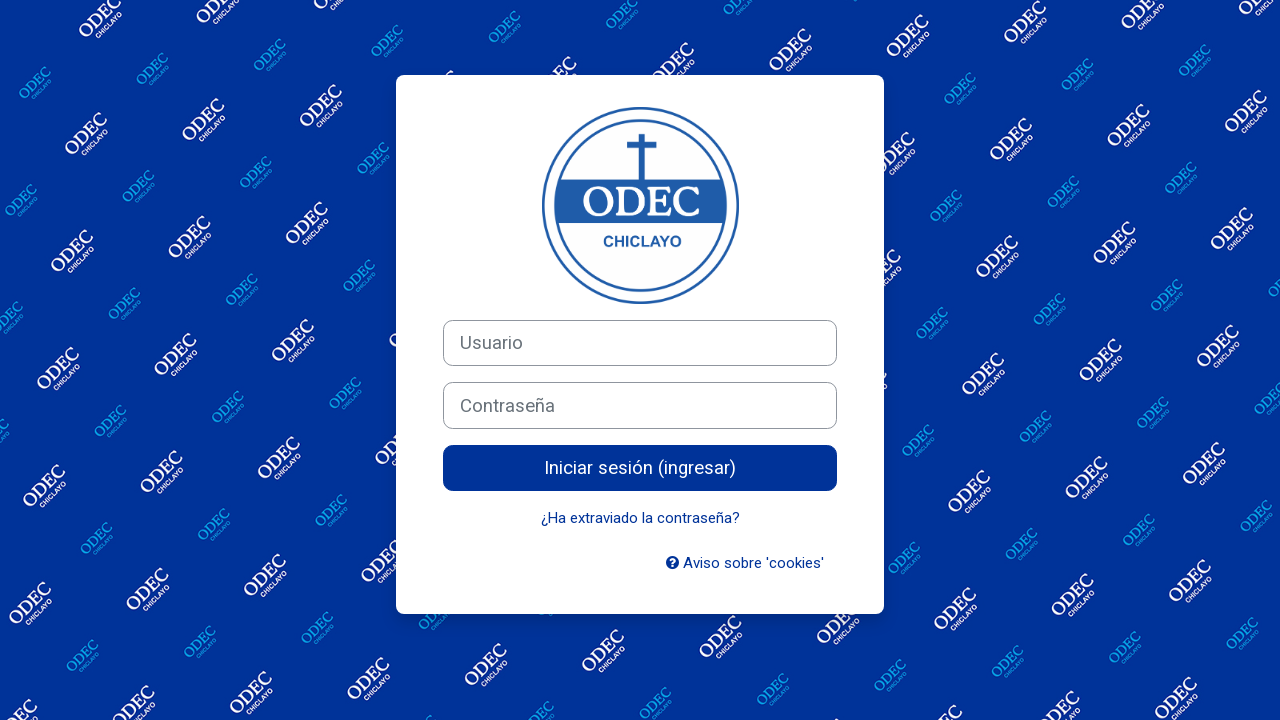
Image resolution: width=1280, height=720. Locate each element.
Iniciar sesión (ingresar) (640, 468)
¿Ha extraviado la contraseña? (640, 518)
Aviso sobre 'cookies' (745, 563)
